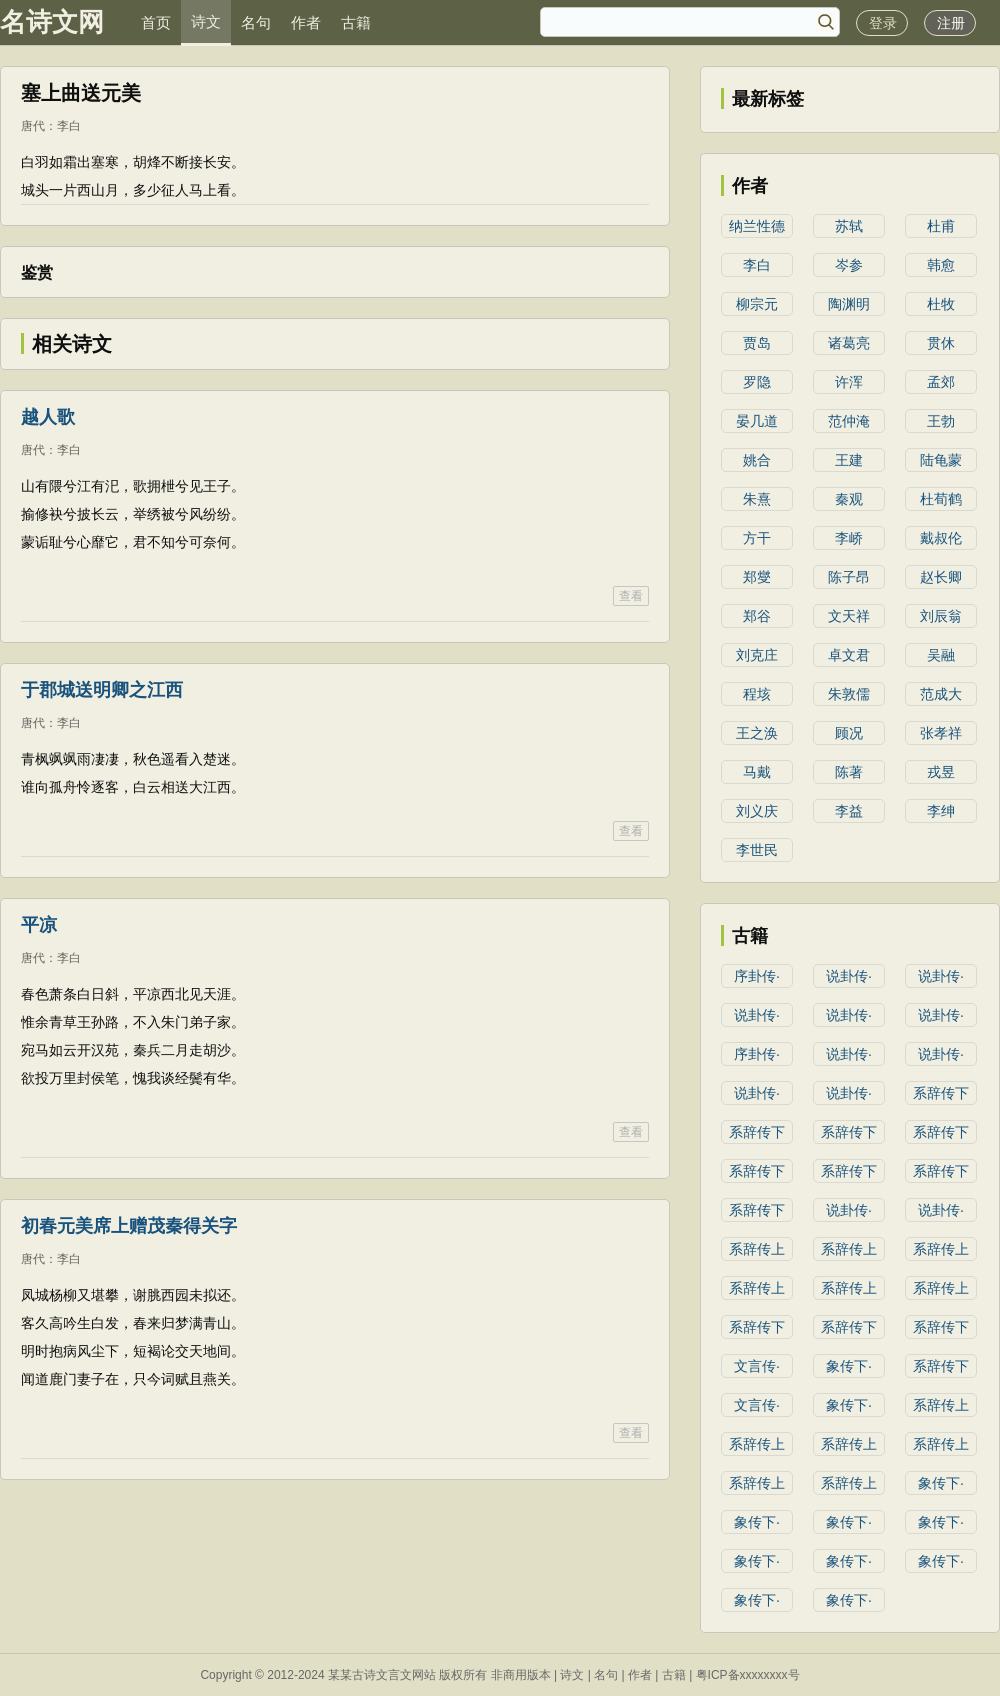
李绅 (941, 811)
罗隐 (757, 382)
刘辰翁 (941, 616)
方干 (757, 538)
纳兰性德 (757, 226)
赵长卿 (941, 577)
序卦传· (757, 976)
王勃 (941, 421)
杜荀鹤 (941, 499)
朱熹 (757, 499)
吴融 (941, 655)
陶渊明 (849, 304)
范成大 (941, 694)
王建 (849, 460)
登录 (883, 23)
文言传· (757, 1366)
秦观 (849, 499)
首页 (156, 22)
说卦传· (849, 976)
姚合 (757, 460)
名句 (256, 22)
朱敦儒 (849, 694)
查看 (631, 596)
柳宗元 (757, 304)
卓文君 (849, 655)
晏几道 (757, 421)
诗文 (206, 21)
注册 (951, 23)
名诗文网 (52, 22)
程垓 (757, 694)
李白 (69, 126)
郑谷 (757, 616)
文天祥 (849, 616)
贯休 (941, 343)
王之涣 (757, 733)
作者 (306, 22)
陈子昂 (849, 577)
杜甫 (941, 226)
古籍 (356, 22)
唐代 (33, 126)
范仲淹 (849, 421)
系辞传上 (757, 1249)
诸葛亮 (849, 343)
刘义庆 (757, 811)
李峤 (849, 538)
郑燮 (757, 577)
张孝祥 (941, 733)
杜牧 (941, 304)
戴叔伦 (941, 538)
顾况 (849, 733)
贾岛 (757, 343)
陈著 (849, 772)
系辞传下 (941, 1093)
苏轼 (849, 226)
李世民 (757, 850)
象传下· (849, 1366)
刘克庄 (757, 655)
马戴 (757, 772)
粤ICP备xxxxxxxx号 (748, 1675)
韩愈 (941, 265)
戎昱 (941, 772)
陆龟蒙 (941, 460)
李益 (849, 811)
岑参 (849, 265)
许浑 (849, 382)
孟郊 (941, 382)
